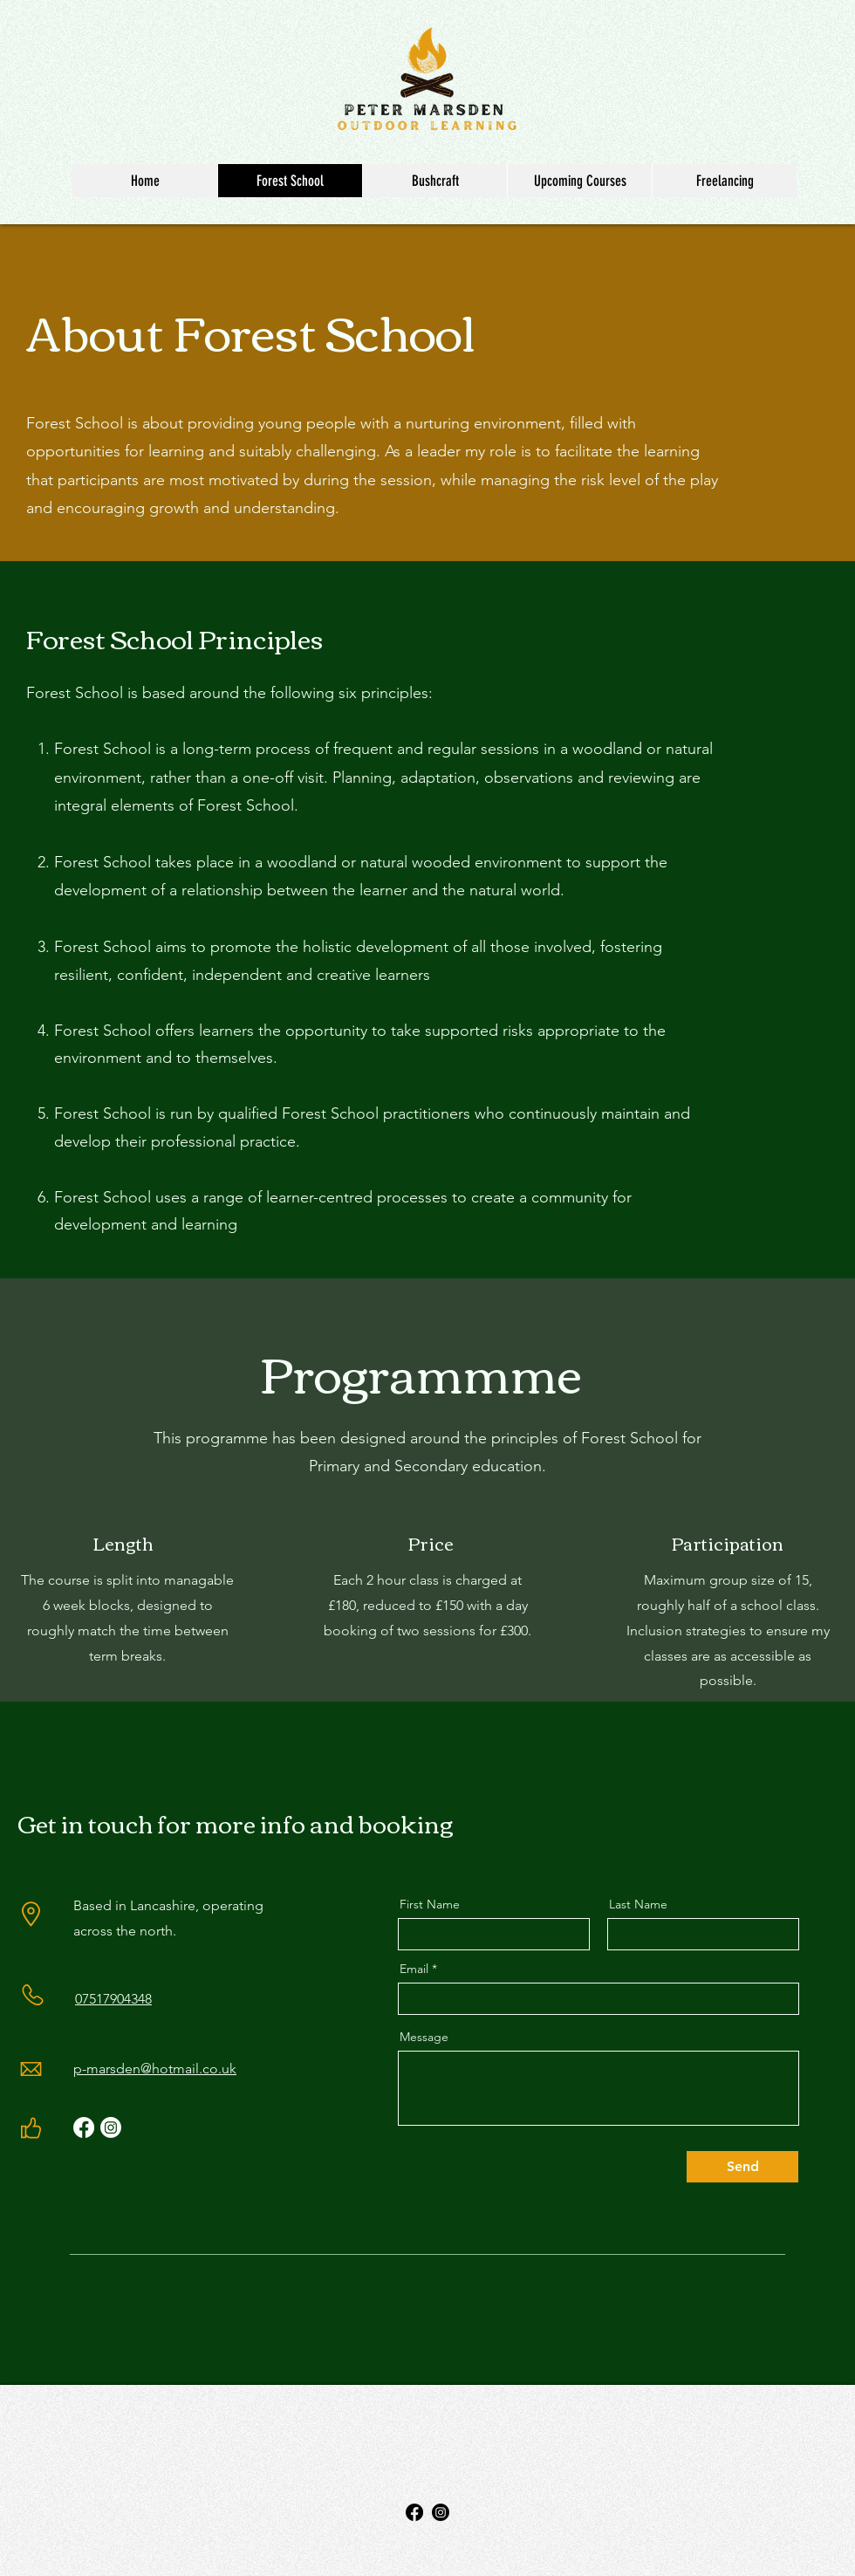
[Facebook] (83, 2127)
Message (424, 2037)
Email (414, 1969)
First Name (430, 1904)
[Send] (742, 2166)
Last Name (638, 1904)
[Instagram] (110, 2127)
